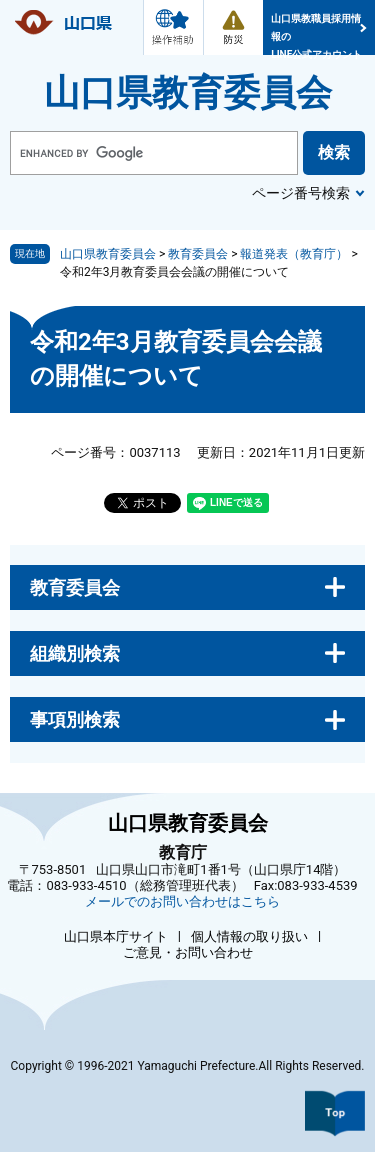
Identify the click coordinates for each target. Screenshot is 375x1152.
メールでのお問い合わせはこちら (182, 901)
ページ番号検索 (301, 193)
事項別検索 (75, 719)
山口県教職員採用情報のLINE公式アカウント (316, 34)
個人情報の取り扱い (249, 936)
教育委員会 (198, 254)
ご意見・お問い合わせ (188, 952)
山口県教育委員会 (188, 93)
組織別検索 (75, 653)
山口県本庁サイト (116, 936)
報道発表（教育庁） (294, 254)
